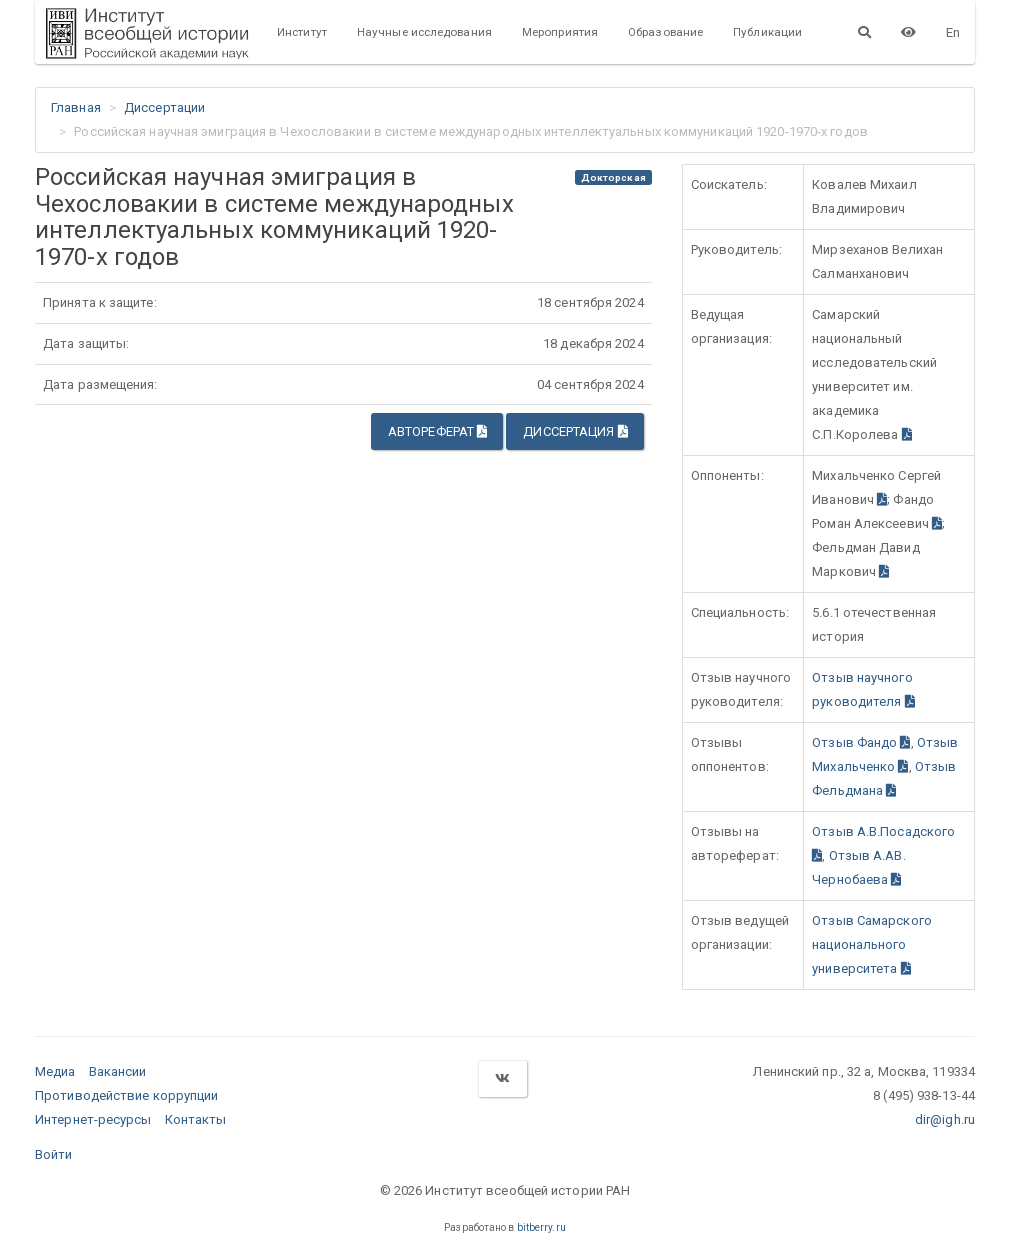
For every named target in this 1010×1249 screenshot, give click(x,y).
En (953, 32)
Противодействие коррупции (127, 1095)
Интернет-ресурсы (93, 1119)
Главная (76, 107)
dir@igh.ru (945, 1119)
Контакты (196, 1119)
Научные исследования (424, 32)
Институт (302, 32)
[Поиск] (864, 32)
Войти (54, 1154)
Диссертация (575, 431)
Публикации (767, 32)
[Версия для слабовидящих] (908, 32)
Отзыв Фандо (861, 742)
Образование (665, 32)
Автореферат (437, 431)
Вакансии (118, 1071)
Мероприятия (560, 32)
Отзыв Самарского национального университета (872, 944)
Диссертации (164, 107)
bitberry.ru (541, 1227)
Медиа (55, 1071)
